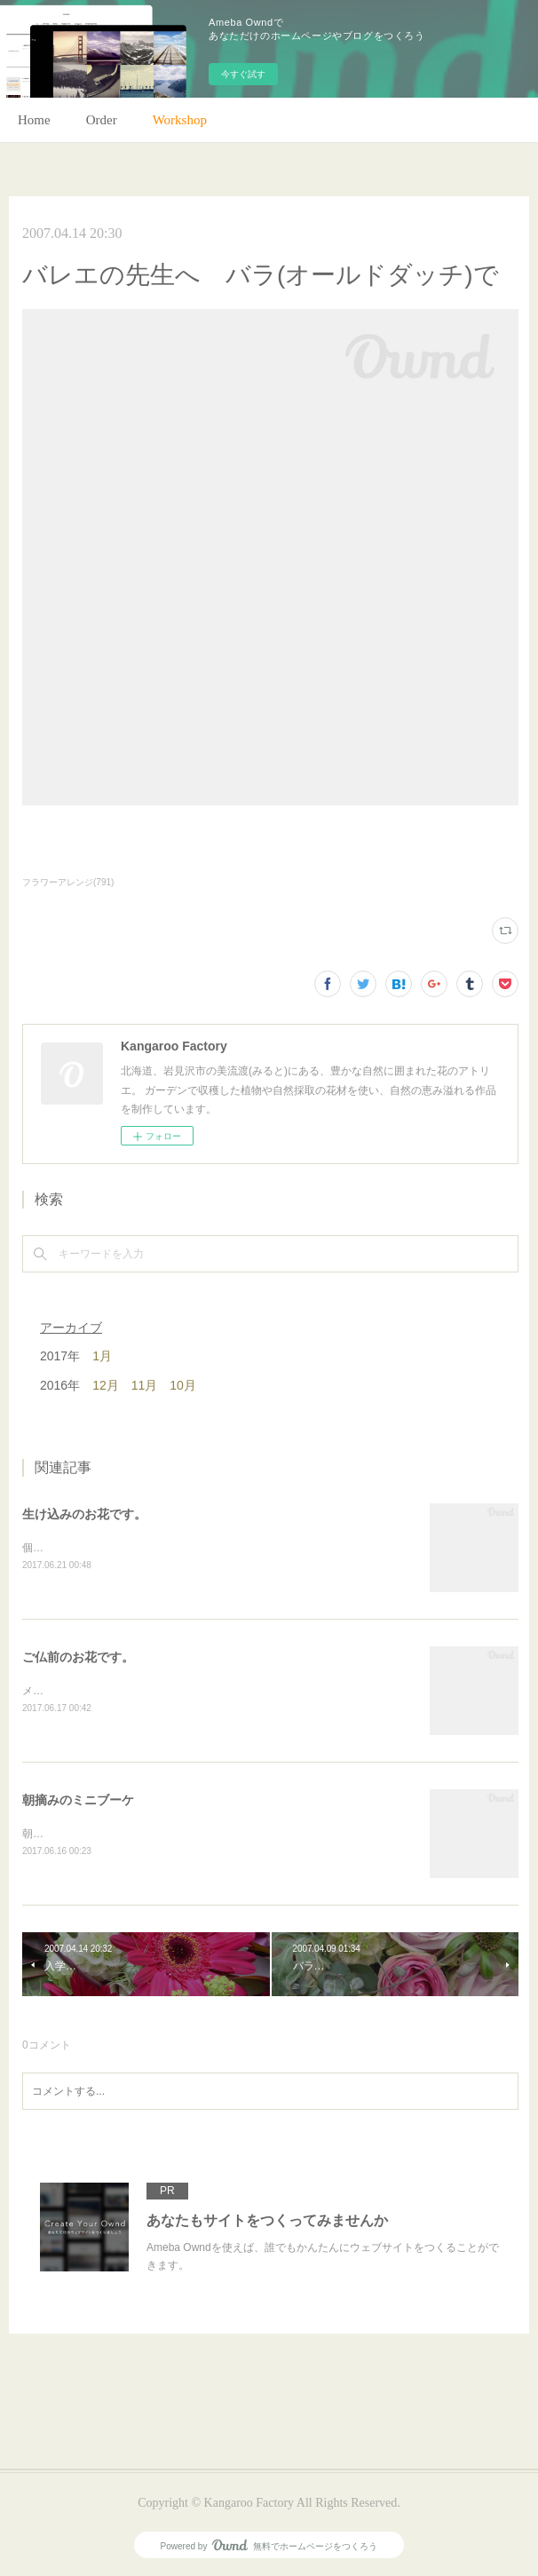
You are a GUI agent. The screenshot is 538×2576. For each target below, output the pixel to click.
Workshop (180, 120)
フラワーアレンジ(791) (68, 882)
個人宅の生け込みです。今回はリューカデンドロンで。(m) (163, 1548)
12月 (105, 1385)
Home (34, 120)
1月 (102, 1356)
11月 (144, 1385)
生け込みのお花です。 (84, 1514)
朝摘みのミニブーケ (78, 1800)
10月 (183, 1385)
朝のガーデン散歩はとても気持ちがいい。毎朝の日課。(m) (163, 1833)
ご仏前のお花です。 (78, 1657)
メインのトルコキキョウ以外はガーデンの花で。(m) (147, 1690)
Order (101, 120)
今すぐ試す (243, 74)
